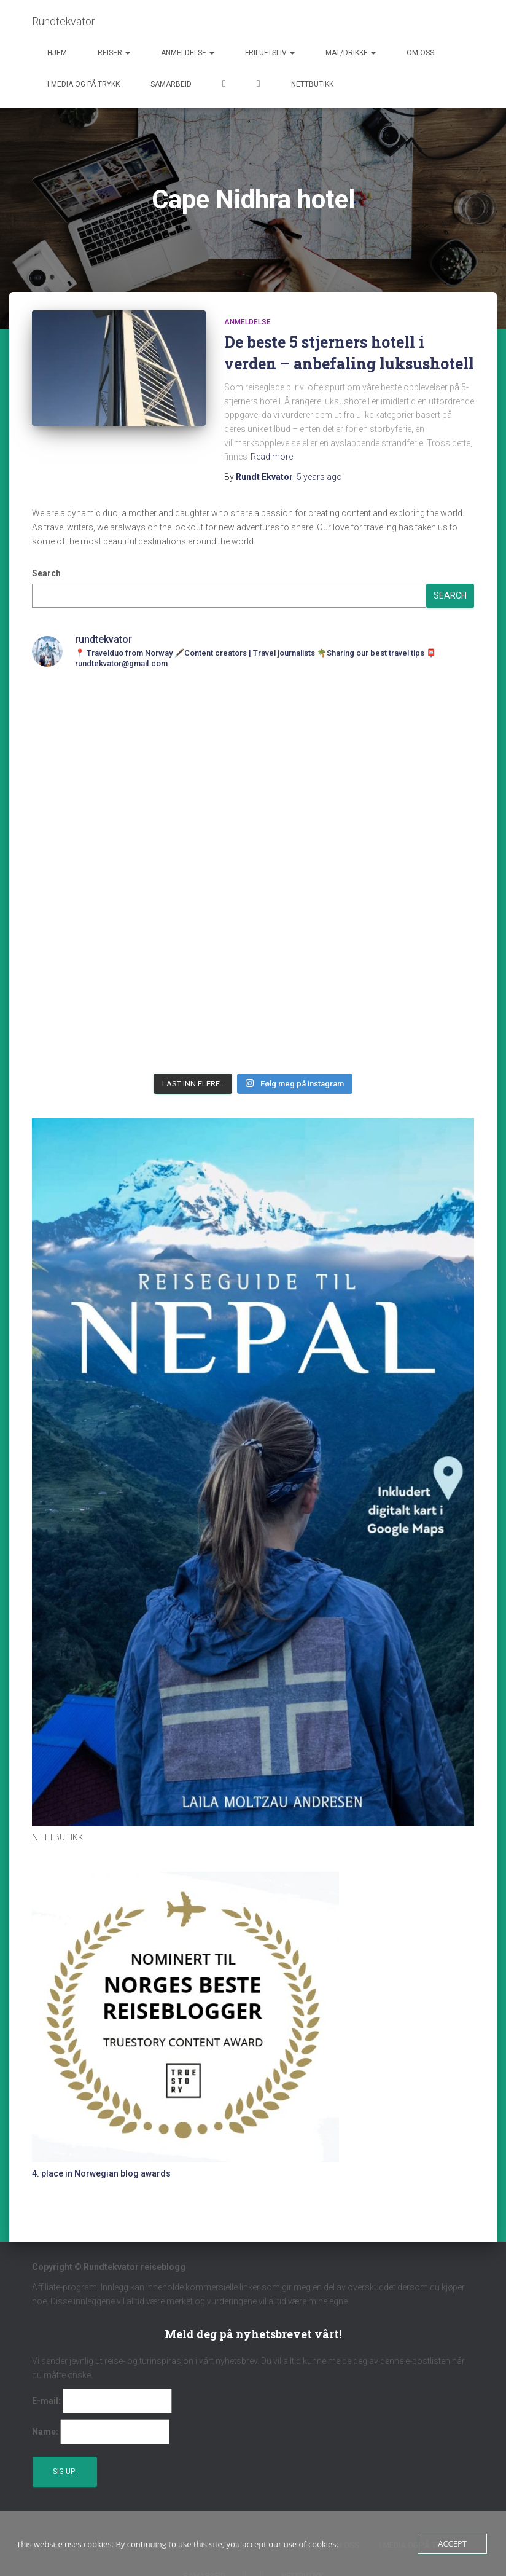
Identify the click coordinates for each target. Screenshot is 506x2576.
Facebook (224, 85)
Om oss (420, 53)
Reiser (114, 53)
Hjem (57, 53)
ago (319, 477)
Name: (45, 2432)
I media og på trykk (83, 84)
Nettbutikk (312, 84)
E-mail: (46, 2401)
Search (46, 573)
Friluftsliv (270, 53)
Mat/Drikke (350, 53)
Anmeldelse (187, 53)
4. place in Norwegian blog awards (101, 2173)
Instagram (258, 85)
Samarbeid (171, 84)
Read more (272, 456)
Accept (452, 2543)
